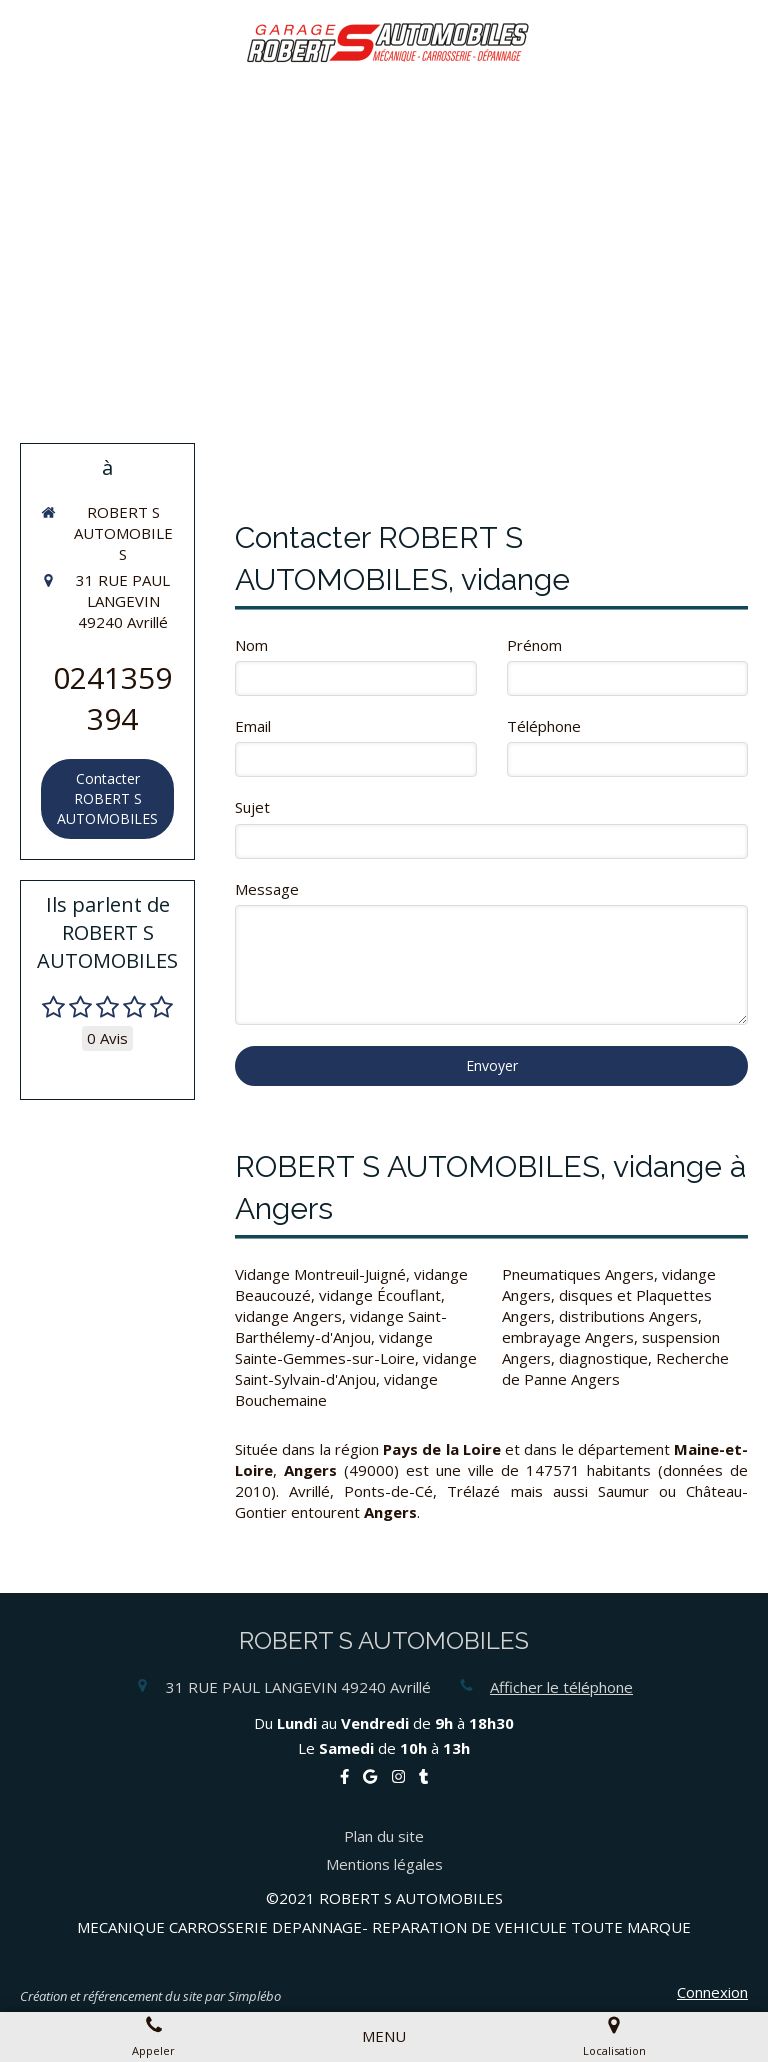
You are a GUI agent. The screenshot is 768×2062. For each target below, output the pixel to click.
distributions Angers (628, 1316)
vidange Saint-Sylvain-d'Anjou (356, 1368)
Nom (251, 645)
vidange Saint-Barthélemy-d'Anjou (341, 1326)
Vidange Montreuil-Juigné (320, 1274)
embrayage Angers (568, 1337)
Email (253, 726)
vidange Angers (288, 1316)
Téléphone (544, 726)
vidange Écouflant (380, 1295)
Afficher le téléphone (561, 1687)
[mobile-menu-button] (384, 2036)
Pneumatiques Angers (578, 1274)
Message (267, 889)
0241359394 (112, 698)
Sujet (252, 807)
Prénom (534, 645)
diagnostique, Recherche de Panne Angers (615, 1368)
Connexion (712, 1992)
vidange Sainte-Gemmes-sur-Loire (334, 1347)
